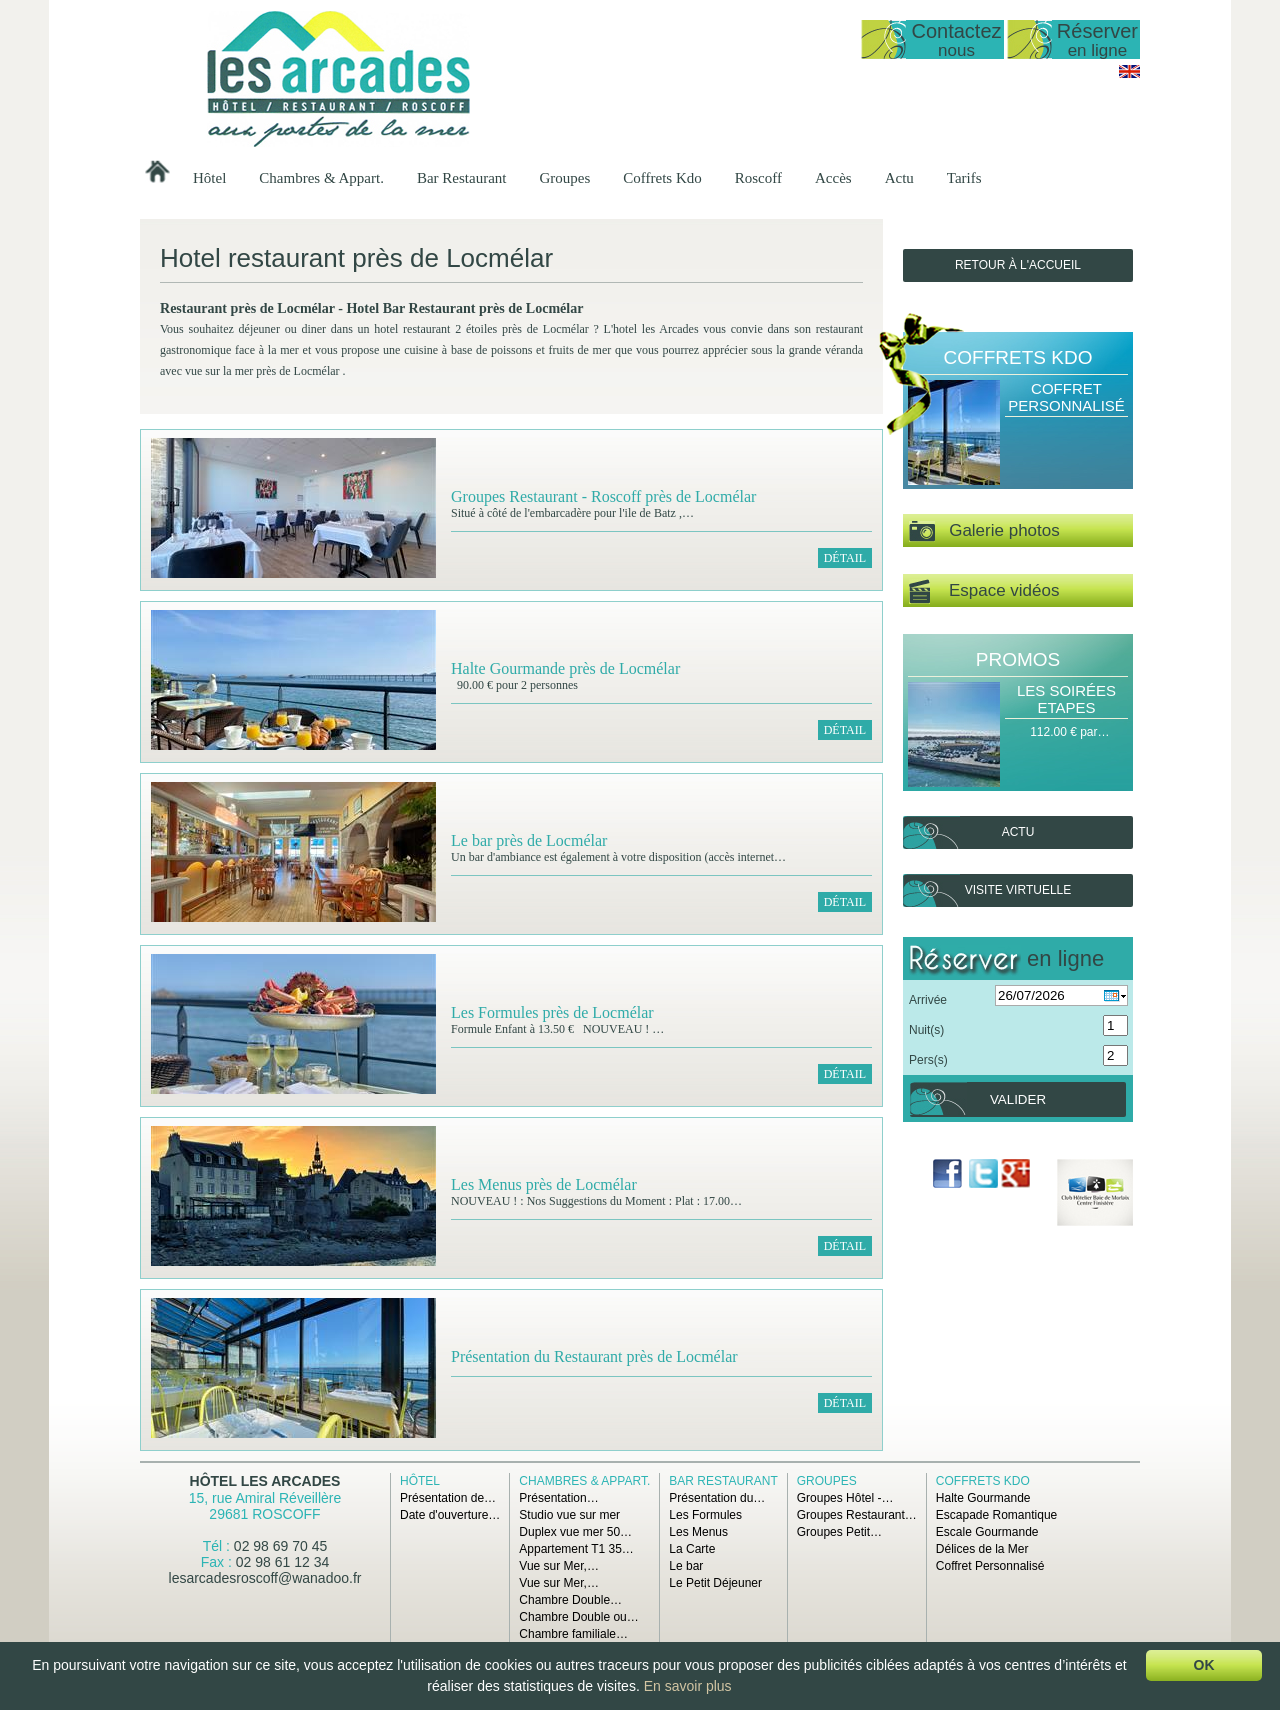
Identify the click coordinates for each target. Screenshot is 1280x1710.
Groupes (564, 178)
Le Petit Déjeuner (715, 1583)
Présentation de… (448, 1498)
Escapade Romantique (996, 1515)
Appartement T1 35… (576, 1549)
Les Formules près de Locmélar (552, 1012)
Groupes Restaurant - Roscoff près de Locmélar (603, 496)
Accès (833, 178)
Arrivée (928, 1000)
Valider (1018, 1099)
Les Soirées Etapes (1066, 699)
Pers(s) (928, 1060)
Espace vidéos (984, 591)
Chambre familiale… (573, 1634)
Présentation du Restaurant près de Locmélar (594, 1356)
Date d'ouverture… (450, 1515)
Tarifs (964, 178)
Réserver (1097, 39)
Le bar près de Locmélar (529, 840)
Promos (1018, 659)
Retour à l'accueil (1018, 265)
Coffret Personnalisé (1066, 397)
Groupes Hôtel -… (845, 1498)
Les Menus (698, 1532)
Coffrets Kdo (662, 178)
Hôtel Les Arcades (265, 1481)
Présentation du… (717, 1498)
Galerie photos (984, 531)
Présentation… (558, 1498)
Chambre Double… (570, 1600)
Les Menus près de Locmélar (544, 1184)
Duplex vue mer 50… (575, 1532)
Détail (845, 558)
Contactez (956, 39)
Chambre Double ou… (578, 1617)
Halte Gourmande (983, 1498)
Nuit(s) (926, 1030)
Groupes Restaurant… (857, 1515)
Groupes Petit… (839, 1532)
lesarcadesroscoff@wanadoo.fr (265, 1578)
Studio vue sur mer (569, 1515)
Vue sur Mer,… (559, 1566)
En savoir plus (688, 1686)
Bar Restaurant (462, 178)
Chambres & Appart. (321, 178)
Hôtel (209, 178)
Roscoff (758, 178)
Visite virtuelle (1018, 890)
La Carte (692, 1549)
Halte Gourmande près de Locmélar (565, 668)
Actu (899, 178)
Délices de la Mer (982, 1549)
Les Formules (705, 1515)
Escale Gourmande (987, 1532)
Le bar (686, 1566)
